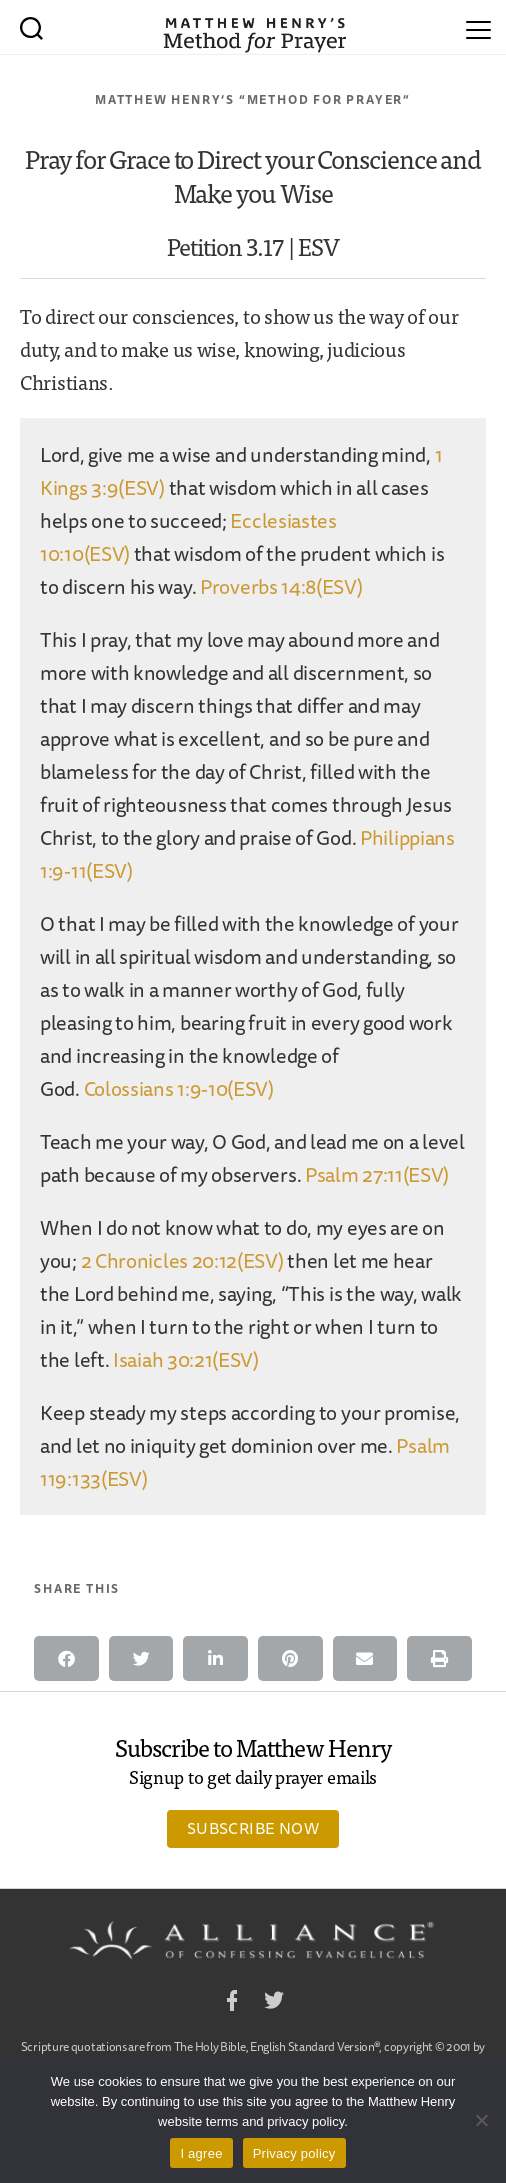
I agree (201, 2153)
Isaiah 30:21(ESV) (186, 1359)
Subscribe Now (253, 1828)
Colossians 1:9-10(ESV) (179, 1088)
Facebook (232, 2003)
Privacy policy (294, 2153)
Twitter (274, 2003)
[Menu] (478, 27)
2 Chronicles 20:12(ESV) (182, 1260)
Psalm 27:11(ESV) (377, 1174)
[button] (66, 1658)
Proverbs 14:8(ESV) (281, 586)
